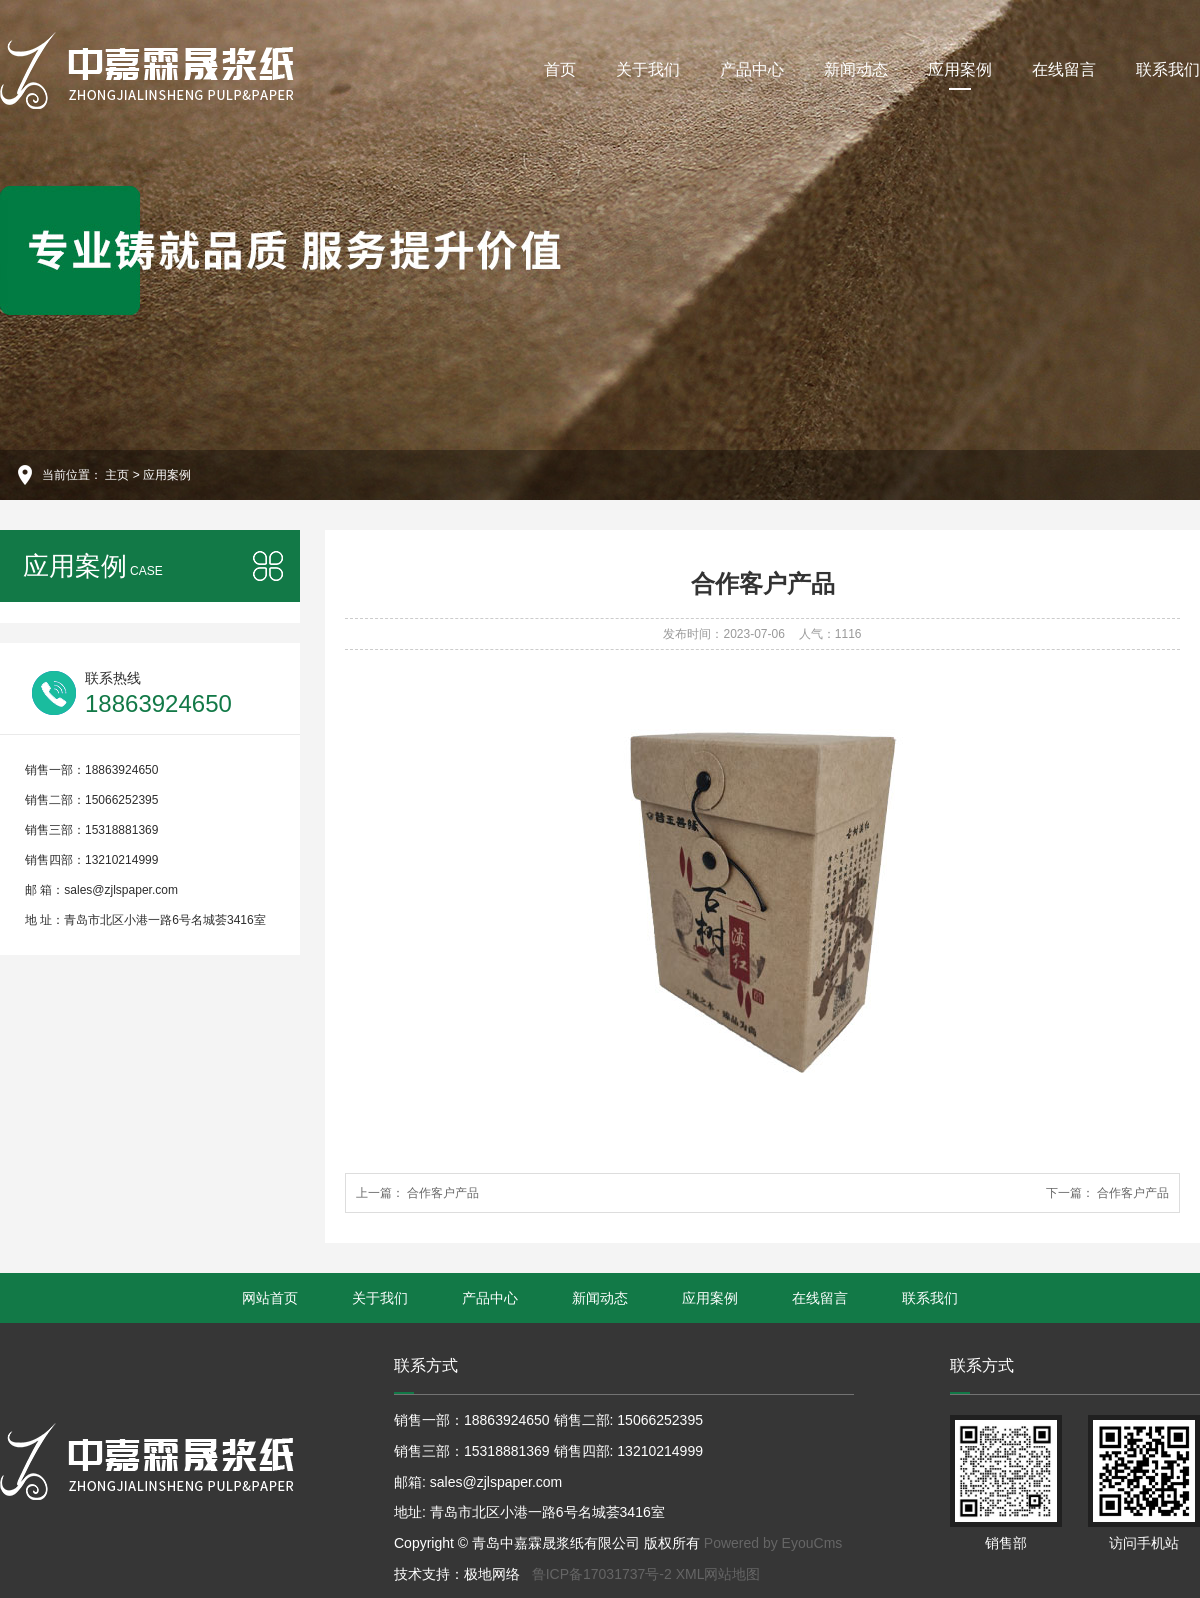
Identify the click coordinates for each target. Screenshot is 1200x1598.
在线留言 (1064, 69)
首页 (560, 69)
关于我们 (648, 69)
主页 (117, 475)
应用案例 (960, 75)
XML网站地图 (718, 1574)
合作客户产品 (441, 1193)
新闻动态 (856, 69)
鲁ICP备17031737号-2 (602, 1574)
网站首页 (270, 1298)
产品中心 (752, 69)
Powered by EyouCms (771, 1543)
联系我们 (1168, 69)
